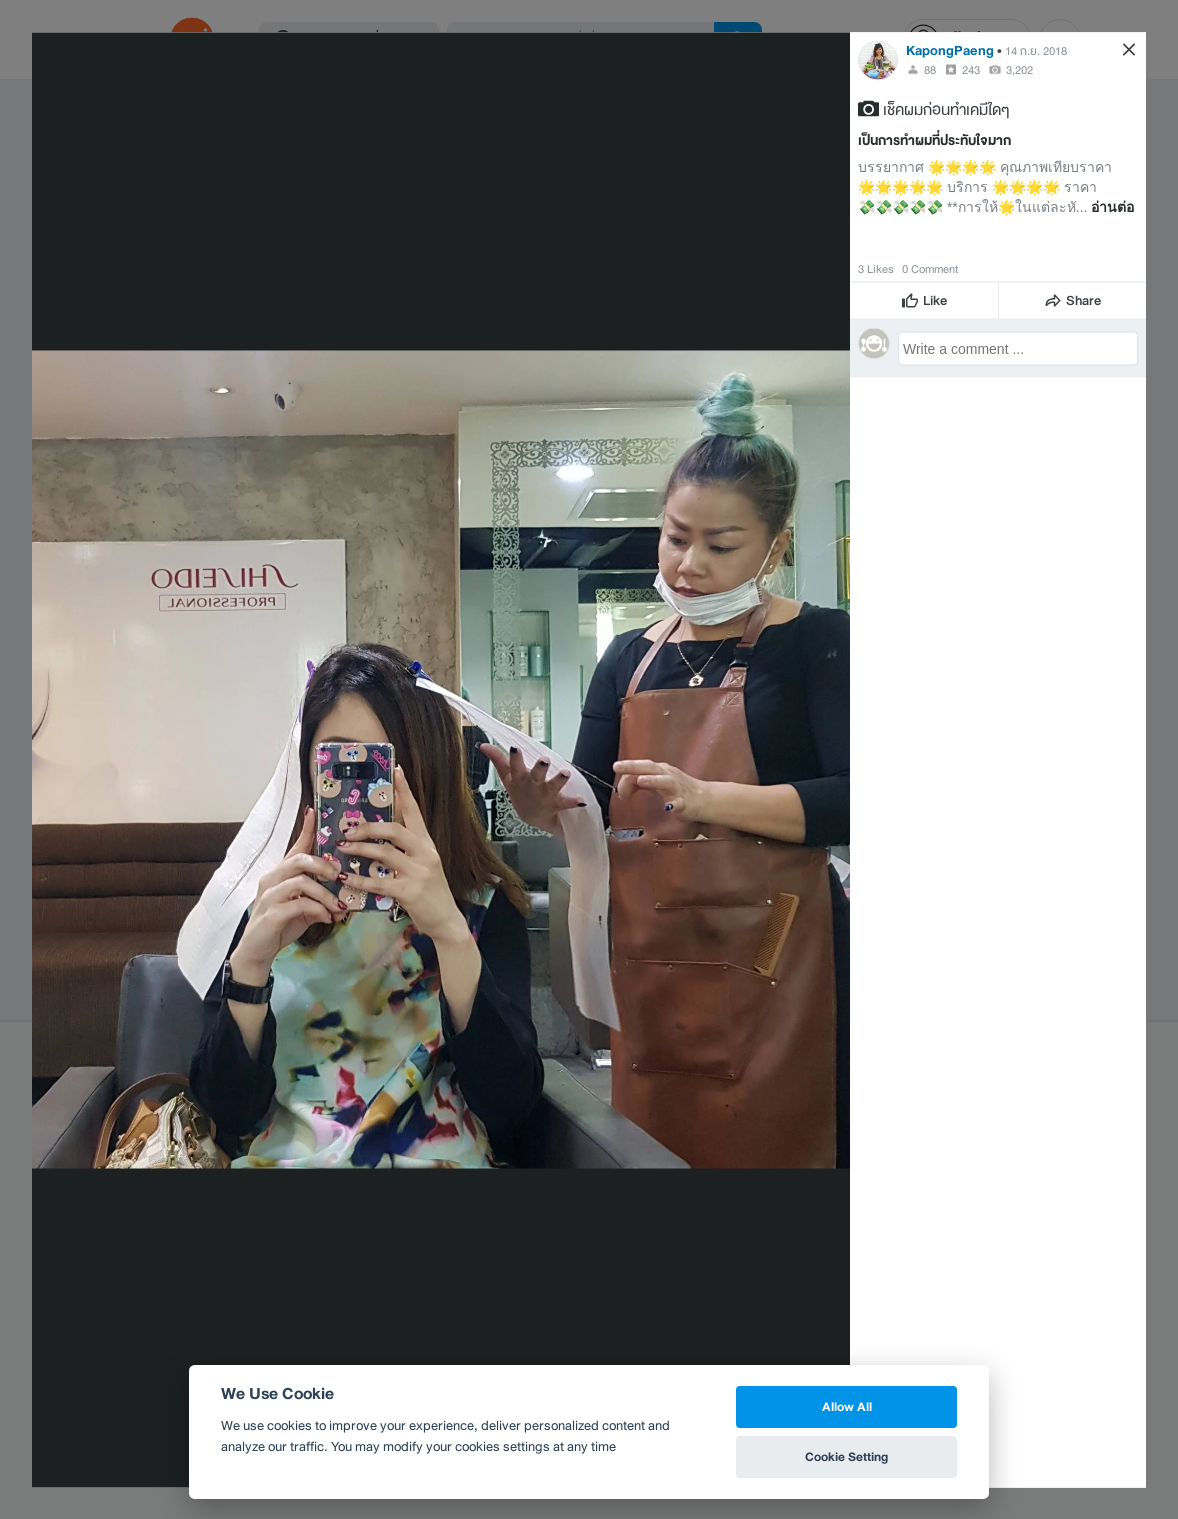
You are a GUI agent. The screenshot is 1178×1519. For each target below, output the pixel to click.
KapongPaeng (950, 49)
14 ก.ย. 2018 (1036, 50)
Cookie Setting (846, 1456)
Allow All (847, 1406)
